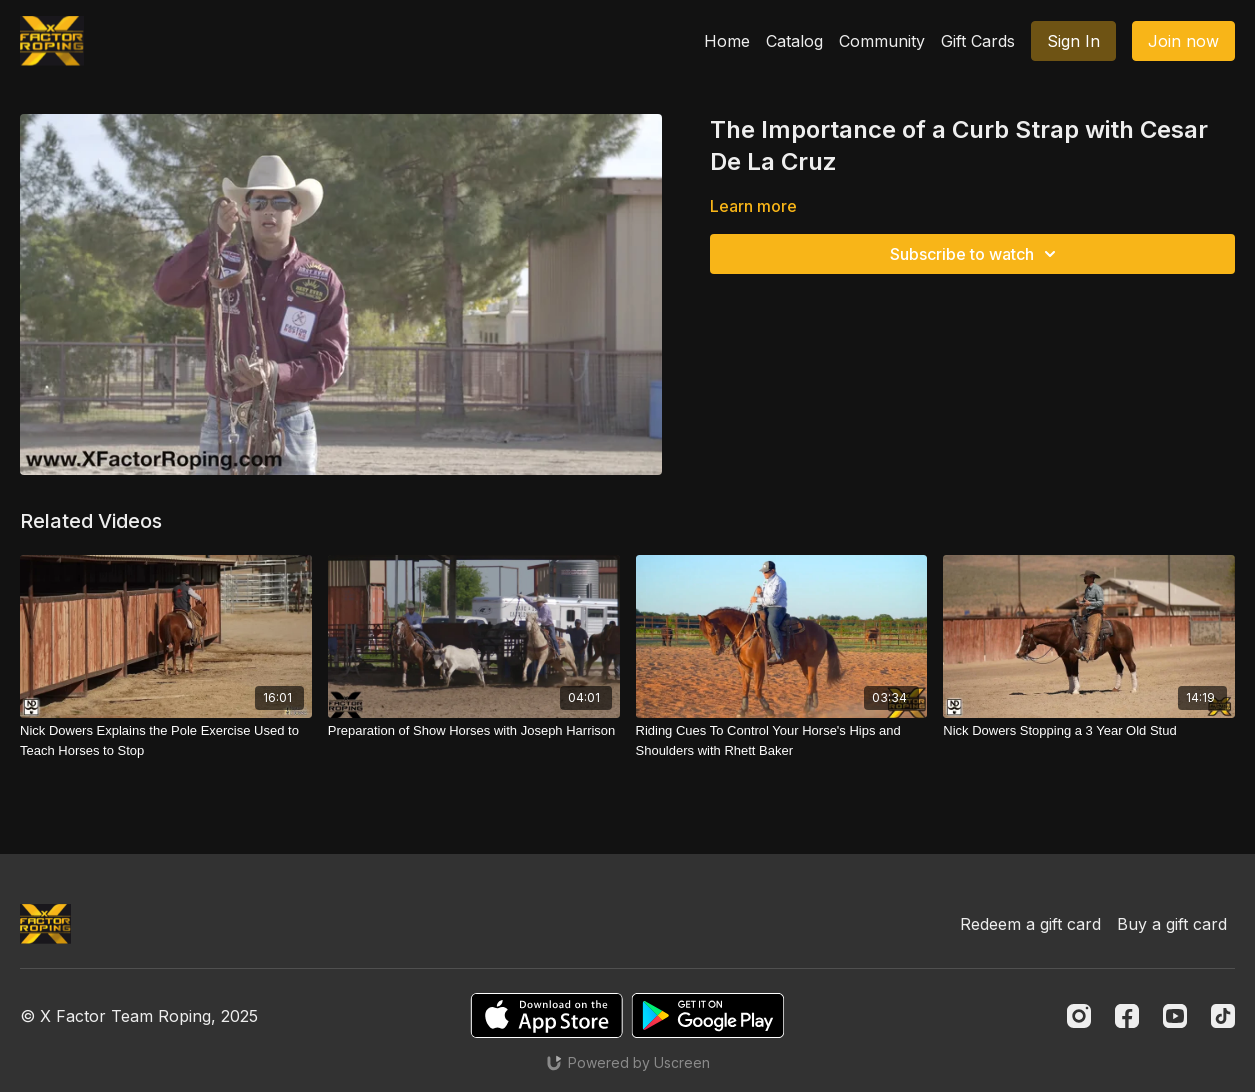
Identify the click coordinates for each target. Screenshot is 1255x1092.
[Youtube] (1175, 1016)
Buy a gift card (1172, 924)
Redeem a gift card (1030, 924)
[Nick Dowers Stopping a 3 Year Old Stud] (1089, 731)
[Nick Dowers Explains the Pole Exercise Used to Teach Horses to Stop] (166, 740)
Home (727, 41)
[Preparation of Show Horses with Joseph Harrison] (474, 731)
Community (882, 41)
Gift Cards (978, 41)
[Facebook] (1127, 1016)
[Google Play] (708, 1015)
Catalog (794, 41)
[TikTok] (1223, 1016)
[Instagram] (1079, 1016)
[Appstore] (546, 1015)
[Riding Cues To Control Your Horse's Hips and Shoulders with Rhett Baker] (782, 740)
